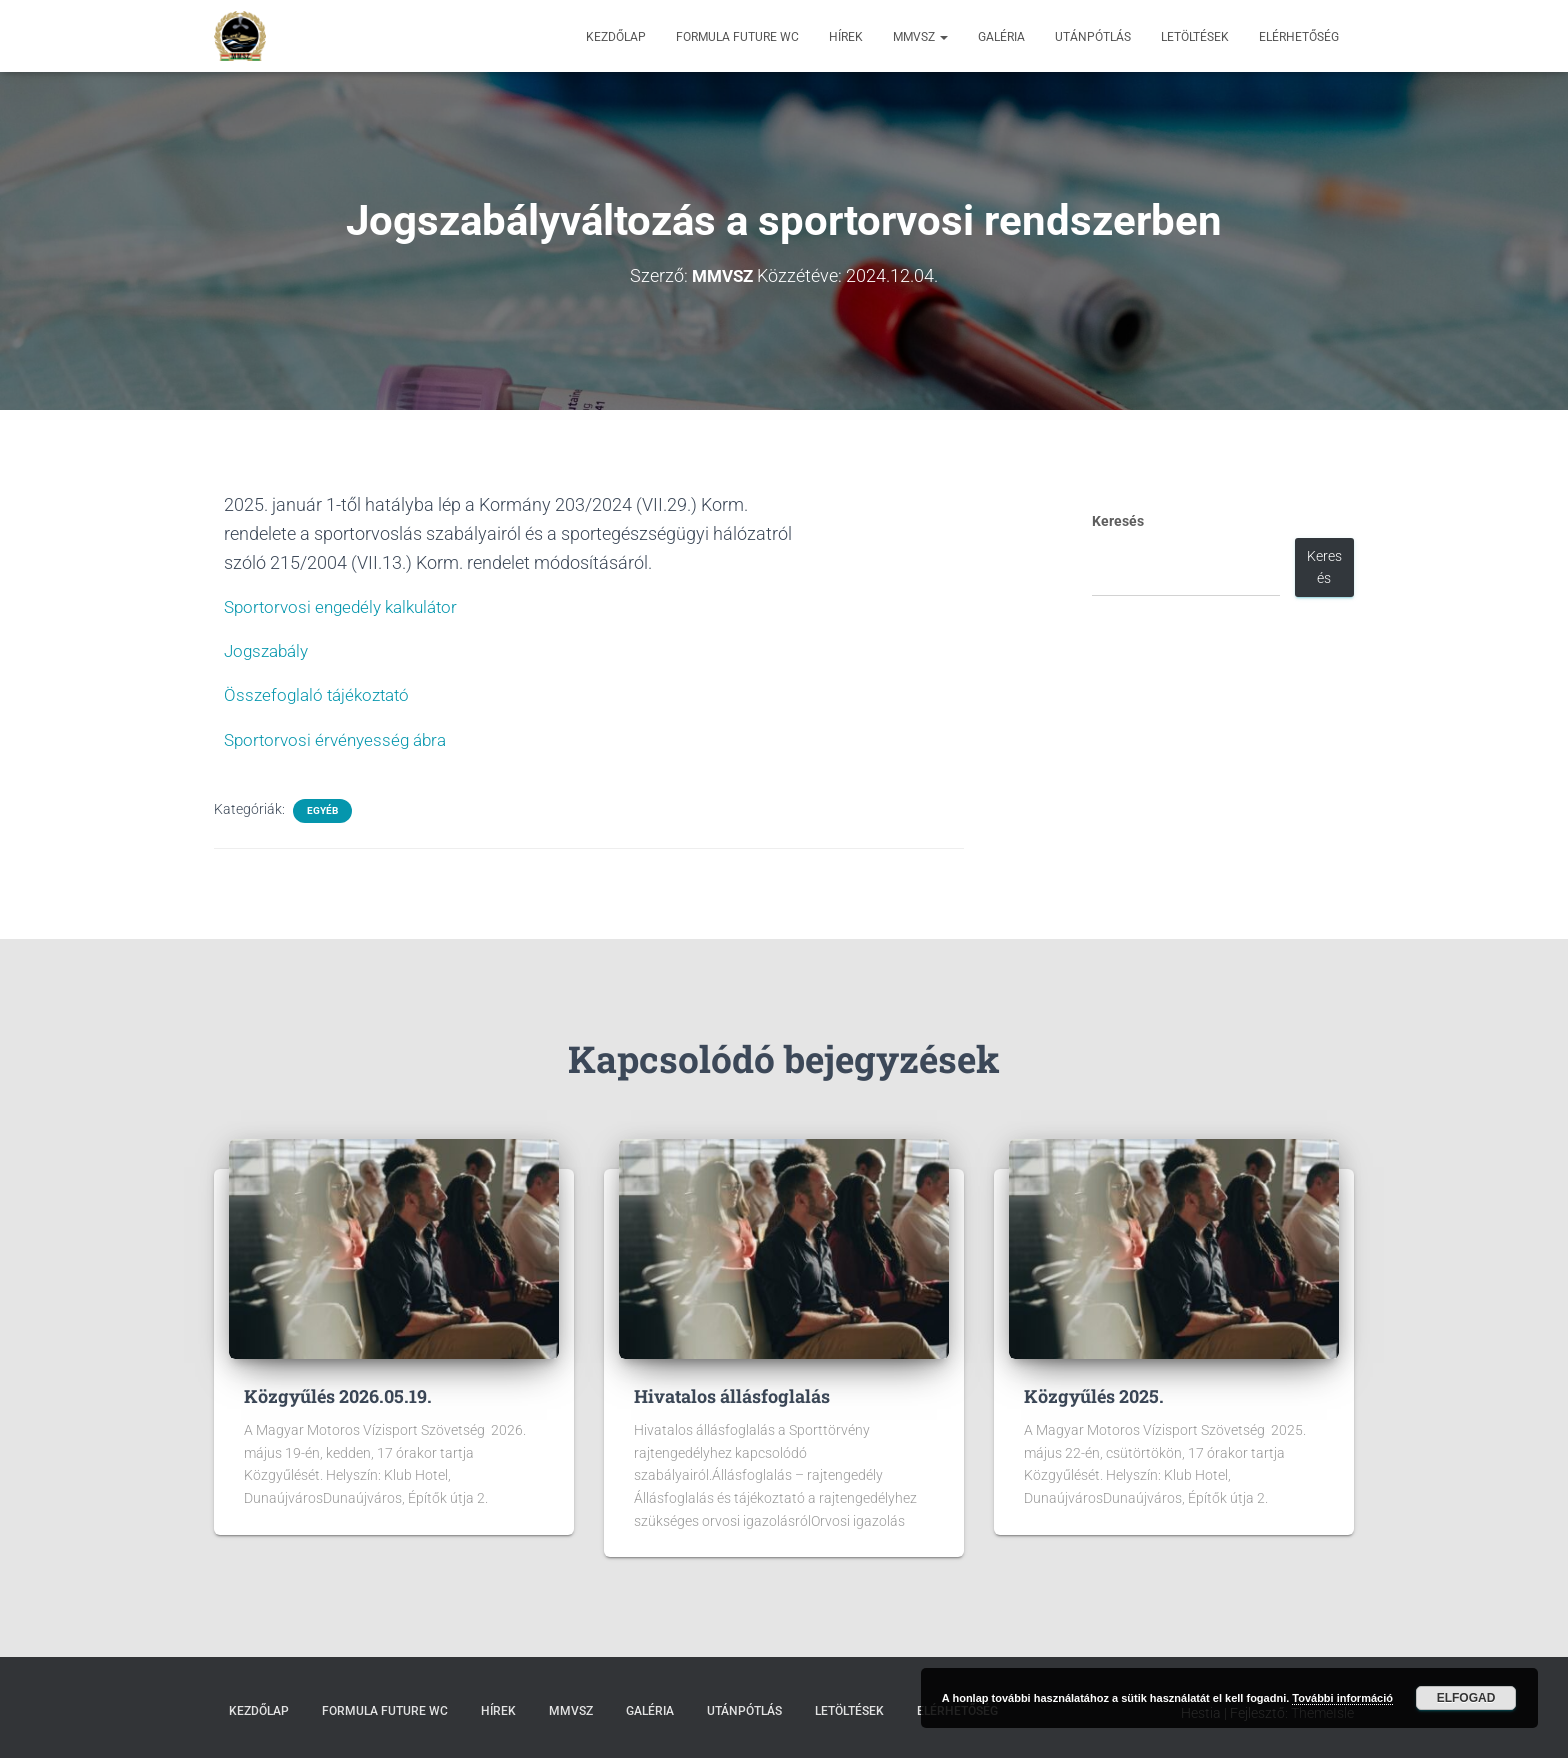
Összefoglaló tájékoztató (321, 694)
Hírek (846, 37)
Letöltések (1195, 37)
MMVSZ (920, 37)
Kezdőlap (616, 37)
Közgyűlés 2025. (1094, 1396)
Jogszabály (269, 650)
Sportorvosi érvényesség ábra (340, 739)
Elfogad (1466, 1698)
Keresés (1118, 521)
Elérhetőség (1299, 37)
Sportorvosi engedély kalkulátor (347, 606)
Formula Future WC (737, 37)
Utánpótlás (1093, 37)
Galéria (1001, 37)
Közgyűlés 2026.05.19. (338, 1396)
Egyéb (322, 810)
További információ (1342, 1698)
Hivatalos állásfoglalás (732, 1396)
